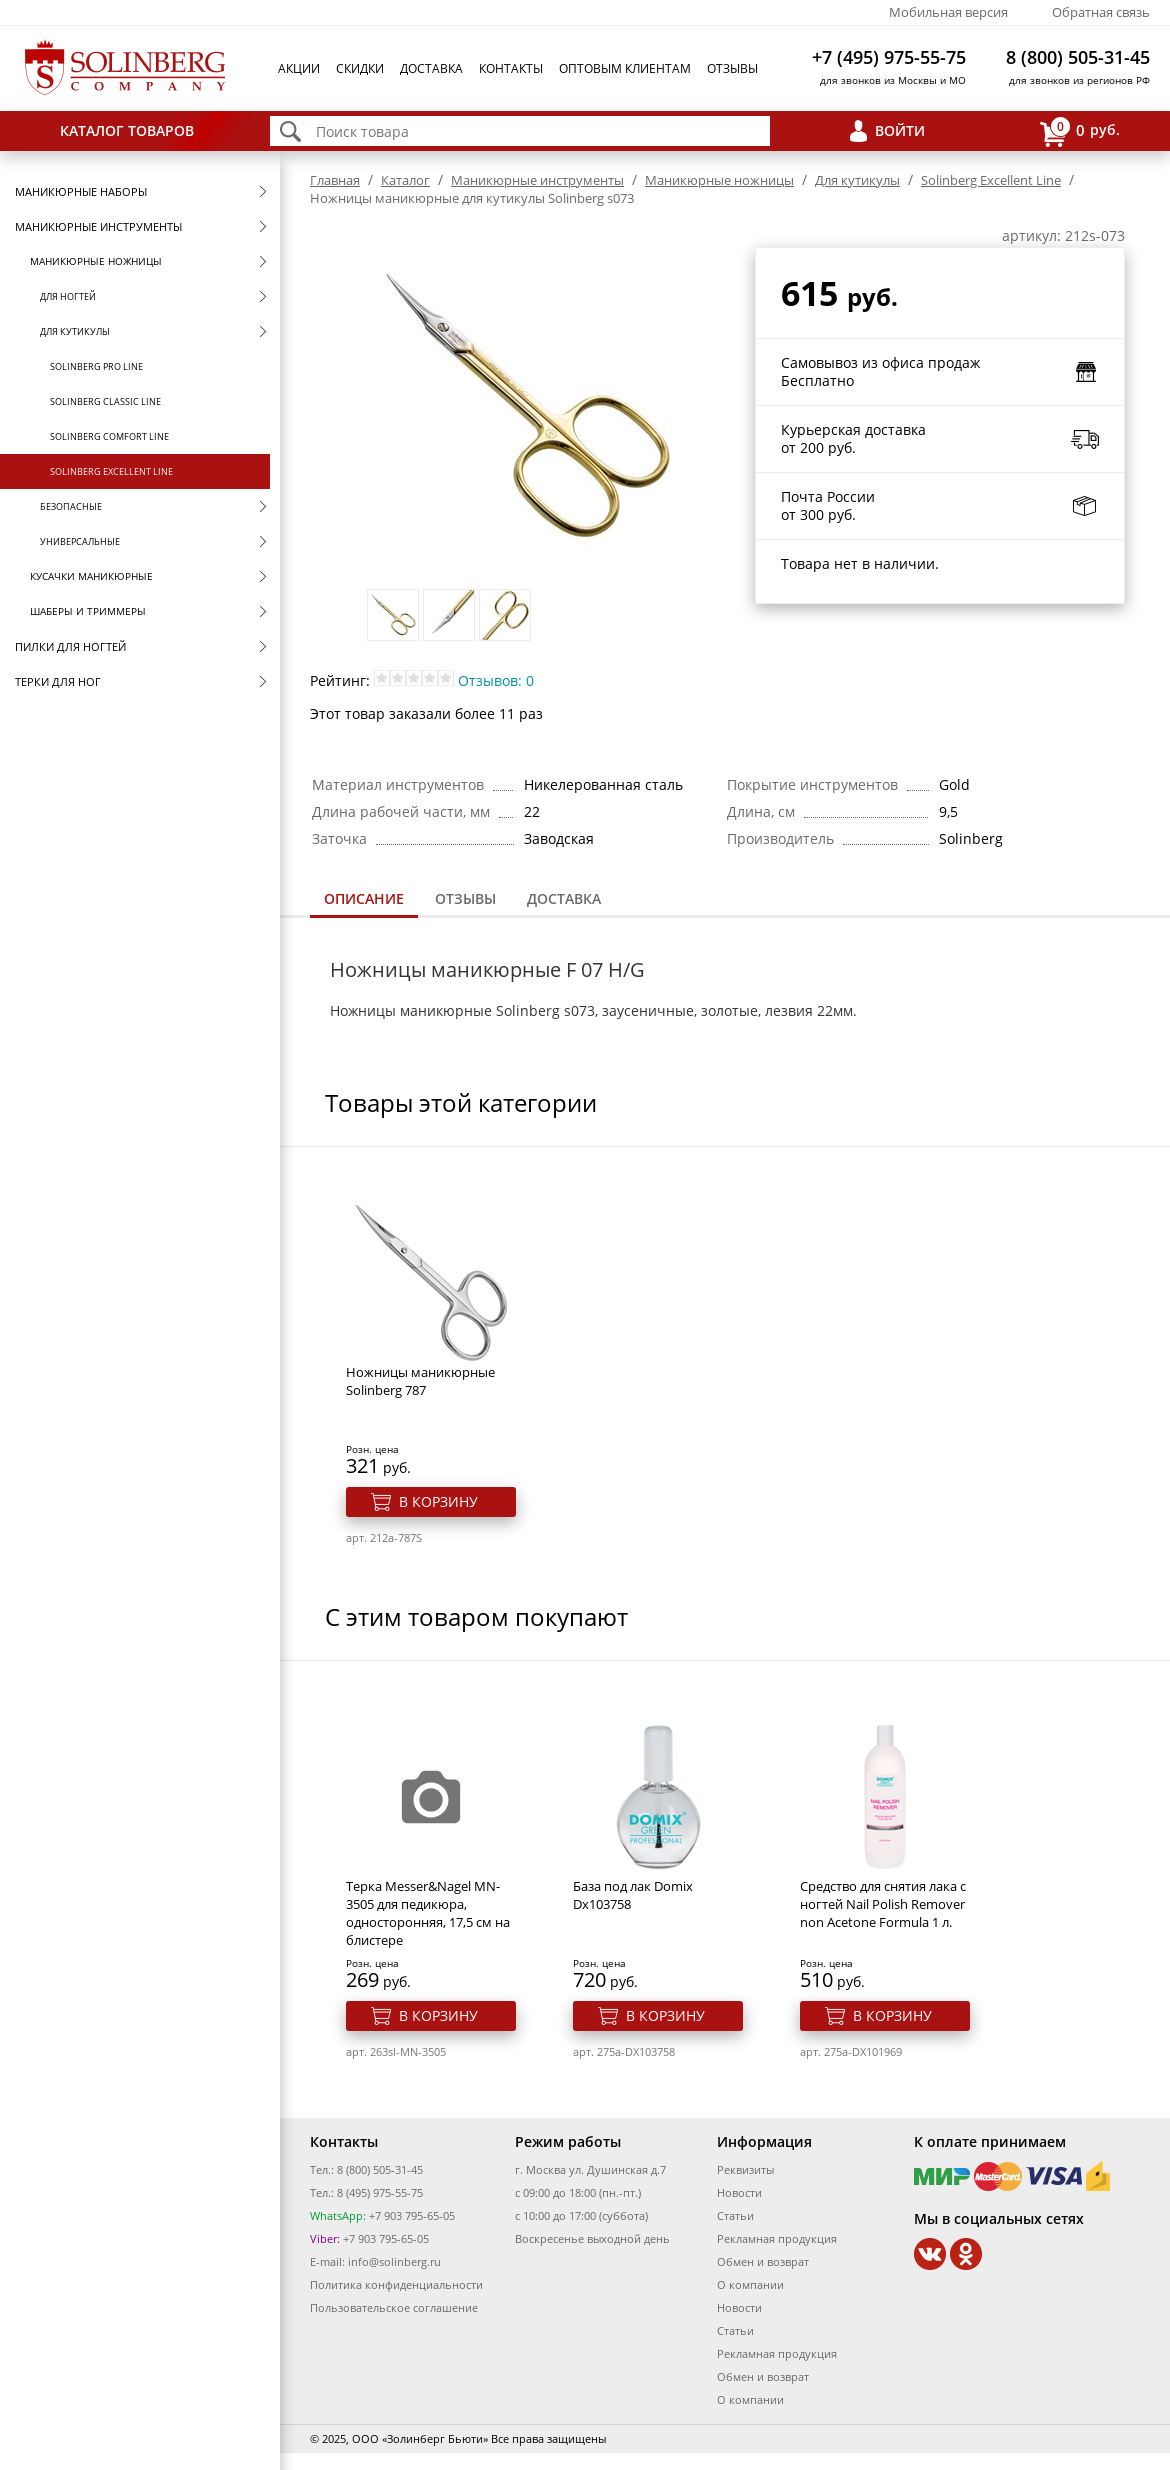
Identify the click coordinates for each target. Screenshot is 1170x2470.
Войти (900, 130)
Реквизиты (745, 2169)
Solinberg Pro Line (96, 366)
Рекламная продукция (777, 2238)
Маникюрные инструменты (98, 226)
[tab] (364, 900)
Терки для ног (58, 681)
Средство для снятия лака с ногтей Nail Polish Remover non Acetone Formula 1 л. (883, 1904)
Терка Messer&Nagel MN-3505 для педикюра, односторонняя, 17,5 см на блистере (428, 1913)
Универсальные (80, 541)
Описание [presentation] (364, 898)
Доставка (431, 68)
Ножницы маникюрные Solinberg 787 (420, 1381)
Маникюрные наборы (81, 191)
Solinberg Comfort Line (109, 436)
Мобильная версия (948, 12)
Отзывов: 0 (496, 680)
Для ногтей (68, 296)
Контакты (511, 68)
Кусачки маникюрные (91, 576)
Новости (739, 2192)
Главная (335, 180)
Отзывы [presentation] (465, 898)
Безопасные (71, 506)
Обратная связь (1101, 12)
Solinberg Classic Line (105, 401)
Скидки (360, 68)
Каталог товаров (127, 130)
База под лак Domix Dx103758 (633, 1895)
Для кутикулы (75, 331)
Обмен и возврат (763, 2261)
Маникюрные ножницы (96, 261)
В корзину (438, 1501)
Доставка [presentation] (564, 898)
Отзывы (732, 68)
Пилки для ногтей (70, 646)
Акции (299, 68)
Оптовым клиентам (625, 68)
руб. (1080, 131)
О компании (750, 2284)
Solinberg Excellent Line (111, 471)
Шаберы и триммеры (88, 611)
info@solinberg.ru (394, 2261)
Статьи (735, 2215)
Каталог (405, 180)
